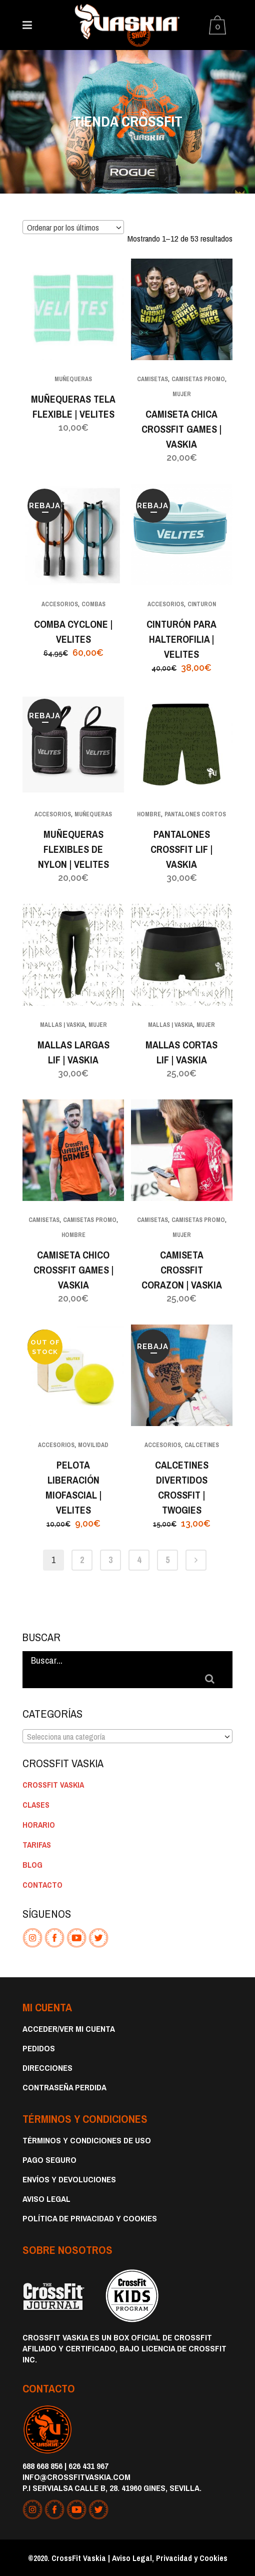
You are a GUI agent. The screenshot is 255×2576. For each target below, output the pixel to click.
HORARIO (38, 1824)
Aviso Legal (46, 2198)
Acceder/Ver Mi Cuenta (68, 2028)
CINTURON (202, 604)
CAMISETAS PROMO (198, 379)
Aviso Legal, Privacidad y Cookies (170, 2557)
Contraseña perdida (64, 2087)
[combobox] (73, 227)
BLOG (32, 1864)
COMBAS (94, 604)
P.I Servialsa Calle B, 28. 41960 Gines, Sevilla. (112, 2487)
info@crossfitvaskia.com (76, 2476)
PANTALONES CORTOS (195, 814)
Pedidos (38, 2048)
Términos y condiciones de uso (86, 2140)
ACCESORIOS (60, 604)
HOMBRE (149, 814)
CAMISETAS (152, 379)
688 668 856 (42, 2465)
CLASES (36, 1804)
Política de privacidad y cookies (89, 2218)
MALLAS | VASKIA (62, 1025)
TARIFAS (36, 1844)
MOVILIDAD (93, 1445)
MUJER (181, 394)
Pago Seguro (49, 2159)
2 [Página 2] (82, 1560)
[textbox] (127, 1737)
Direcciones (47, 2067)
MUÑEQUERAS (73, 379)
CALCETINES (201, 1445)
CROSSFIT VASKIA (53, 1784)
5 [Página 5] (168, 1560)
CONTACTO (42, 1884)
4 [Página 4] (139, 1560)
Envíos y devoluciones (69, 2179)
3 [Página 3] (110, 1560)
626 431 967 (88, 2465)
